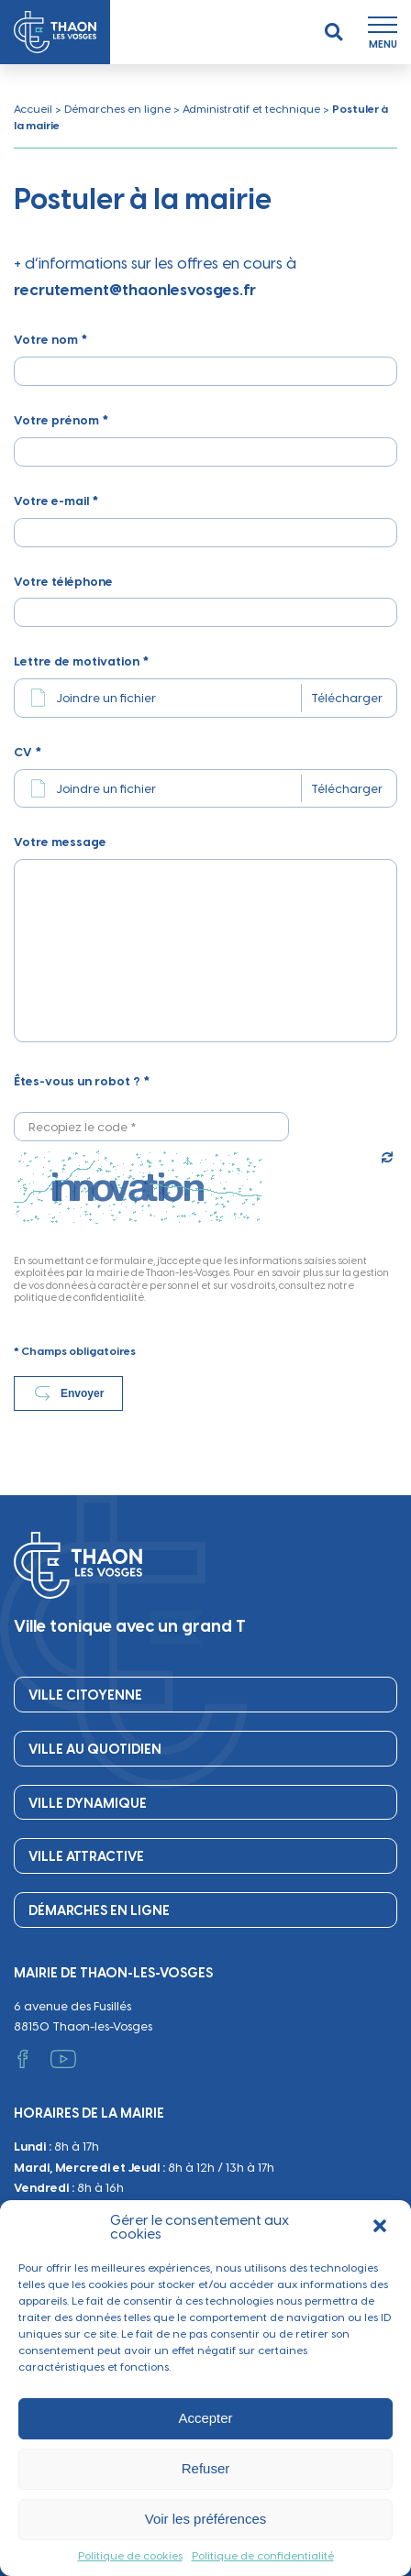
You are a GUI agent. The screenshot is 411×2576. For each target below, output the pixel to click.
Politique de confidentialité (263, 2555)
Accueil (33, 109)
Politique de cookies (130, 2555)
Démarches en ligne (117, 109)
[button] (382, 2228)
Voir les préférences (206, 2518)
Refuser (206, 2468)
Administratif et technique (251, 109)
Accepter (205, 2418)
